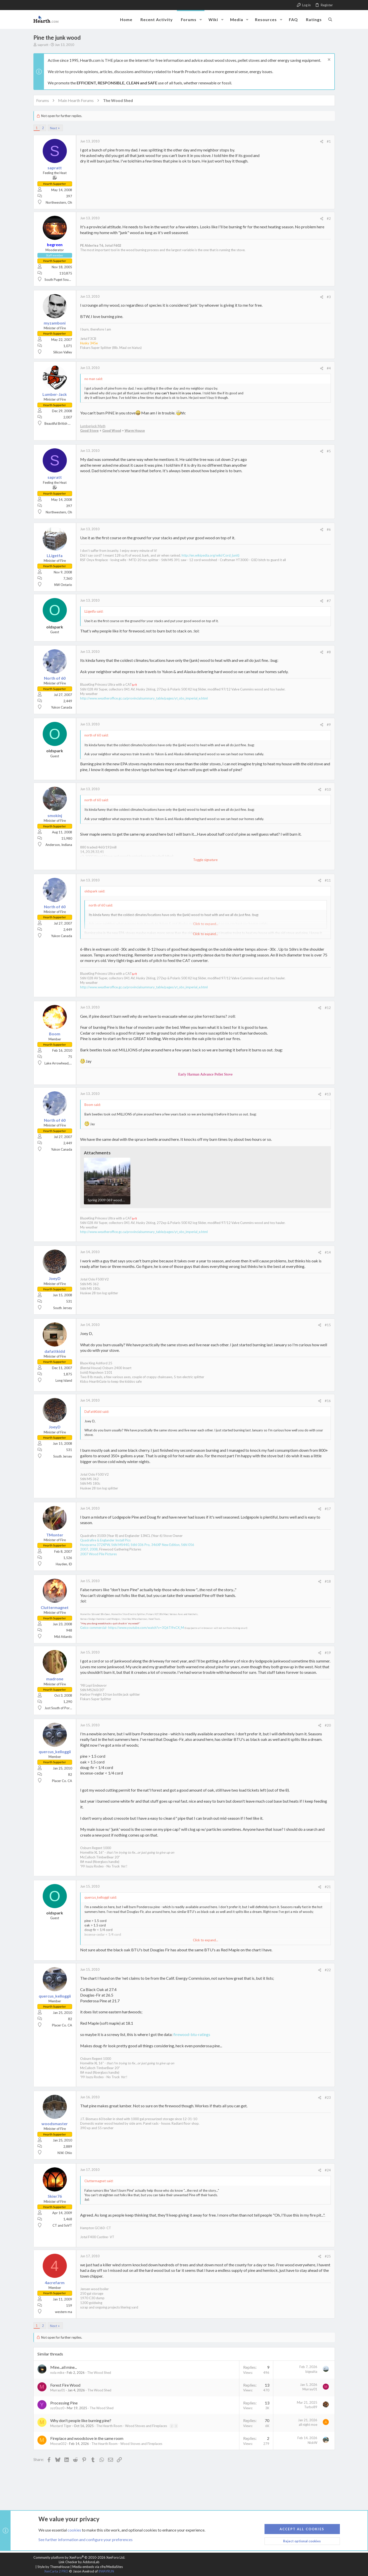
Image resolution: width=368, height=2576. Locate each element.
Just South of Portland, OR (63, 1708)
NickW (312, 2443)
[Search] (330, 19)
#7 (329, 601)
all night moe (308, 2425)
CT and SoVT (62, 2225)
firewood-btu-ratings (191, 2034)
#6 (329, 529)
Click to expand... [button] (205, 934)
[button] (200, 20)
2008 (94, 1549)
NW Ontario (63, 585)
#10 (328, 789)
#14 (328, 1252)
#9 (329, 725)
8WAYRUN (106, 2571)
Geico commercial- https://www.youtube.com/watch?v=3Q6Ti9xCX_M (132, 1628)
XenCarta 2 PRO (56, 2571)
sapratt (42, 45)
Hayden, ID (64, 1564)
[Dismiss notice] (328, 60)
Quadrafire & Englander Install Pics (105, 1540)
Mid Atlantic (63, 1637)
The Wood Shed (99, 2373)
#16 (328, 1401)
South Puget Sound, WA (61, 280)
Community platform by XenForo (79, 2557)
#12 (328, 1008)
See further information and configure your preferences (85, 2539)
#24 (328, 2170)
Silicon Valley (62, 352)
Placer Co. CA (62, 1781)
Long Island (64, 1380)
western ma (63, 2312)
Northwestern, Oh (59, 202)
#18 (328, 1581)
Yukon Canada (61, 707)
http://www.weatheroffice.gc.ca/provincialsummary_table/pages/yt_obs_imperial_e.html (144, 698)
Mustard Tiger (60, 2426)
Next (53, 128)
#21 (328, 1887)
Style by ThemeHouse (53, 2567)
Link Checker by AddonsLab (79, 2562)
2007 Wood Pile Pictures (98, 1554)
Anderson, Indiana (58, 845)
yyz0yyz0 (57, 2408)
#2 (329, 219)
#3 (329, 297)
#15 (328, 1325)
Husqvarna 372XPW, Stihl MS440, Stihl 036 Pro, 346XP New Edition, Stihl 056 (137, 1545)
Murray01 (57, 2390)
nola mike (57, 2373)
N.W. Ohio (65, 2153)
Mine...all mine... (63, 2367)
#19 (328, 1653)
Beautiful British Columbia (63, 423)
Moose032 (58, 2444)
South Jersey (62, 1308)
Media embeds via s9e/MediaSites (97, 2567)
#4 (329, 368)
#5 (329, 451)
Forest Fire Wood (65, 2385)
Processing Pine (64, 2402)
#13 (328, 1094)
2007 (84, 1549)
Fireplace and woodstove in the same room (86, 2438)
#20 (328, 1725)
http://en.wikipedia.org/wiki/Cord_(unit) (210, 555)
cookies (74, 2529)
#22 (328, 1970)
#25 (328, 2256)
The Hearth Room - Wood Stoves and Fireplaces (131, 2426)
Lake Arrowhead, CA (59, 1063)
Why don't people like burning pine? (80, 2420)
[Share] (321, 141)
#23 (328, 2098)
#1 (329, 141)
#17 (328, 1509)
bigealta (311, 2372)
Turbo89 (310, 2407)
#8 (329, 652)
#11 (328, 880)
